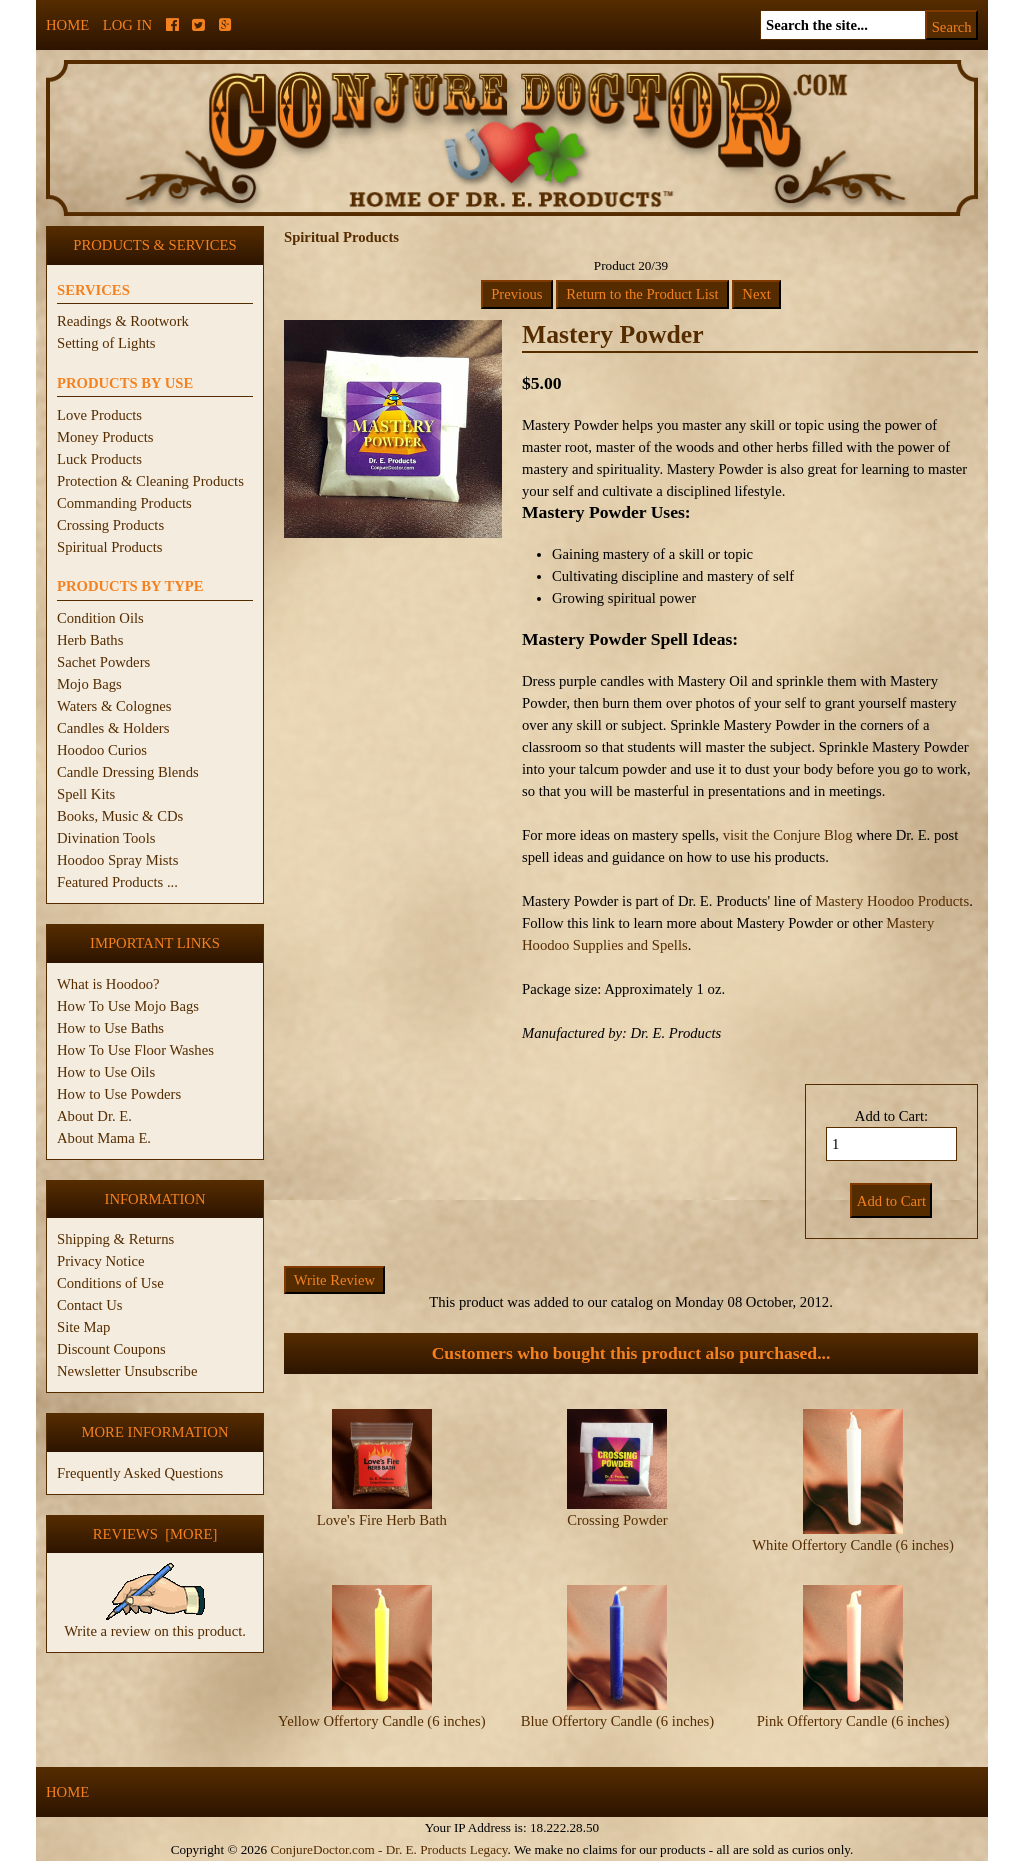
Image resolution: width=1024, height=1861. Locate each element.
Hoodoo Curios (102, 750)
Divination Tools (106, 838)
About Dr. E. (94, 1116)
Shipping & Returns (115, 1239)
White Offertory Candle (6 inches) (853, 1545)
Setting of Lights (106, 343)
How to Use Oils (106, 1072)
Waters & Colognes (114, 706)
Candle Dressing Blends (128, 772)
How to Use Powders (119, 1094)
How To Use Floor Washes (135, 1050)
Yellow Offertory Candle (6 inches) (381, 1721)
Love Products (99, 415)
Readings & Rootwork (123, 321)
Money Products (105, 437)
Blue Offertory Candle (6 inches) (617, 1721)
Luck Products (99, 459)
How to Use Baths (110, 1028)
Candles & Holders (113, 728)
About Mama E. (104, 1138)
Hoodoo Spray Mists (117, 860)
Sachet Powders (103, 662)
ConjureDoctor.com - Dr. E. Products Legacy (388, 1849)
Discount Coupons (111, 1349)
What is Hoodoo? (108, 984)
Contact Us (90, 1305)
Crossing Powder (617, 1520)
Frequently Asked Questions (140, 1473)
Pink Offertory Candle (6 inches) (853, 1721)
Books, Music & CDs (120, 816)
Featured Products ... (117, 882)
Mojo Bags (89, 684)
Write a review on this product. (155, 1623)
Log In (127, 25)
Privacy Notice (101, 1261)
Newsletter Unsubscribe (127, 1371)
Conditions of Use (110, 1283)
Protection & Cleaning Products (150, 481)
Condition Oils (100, 618)
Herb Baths (90, 640)
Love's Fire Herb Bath (382, 1520)
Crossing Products (110, 525)
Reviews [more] (155, 1534)
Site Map (83, 1327)
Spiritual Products (109, 547)
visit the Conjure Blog (788, 835)
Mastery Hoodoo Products (892, 901)
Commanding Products (124, 503)
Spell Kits (86, 794)
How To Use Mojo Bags (128, 1006)
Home (67, 25)
